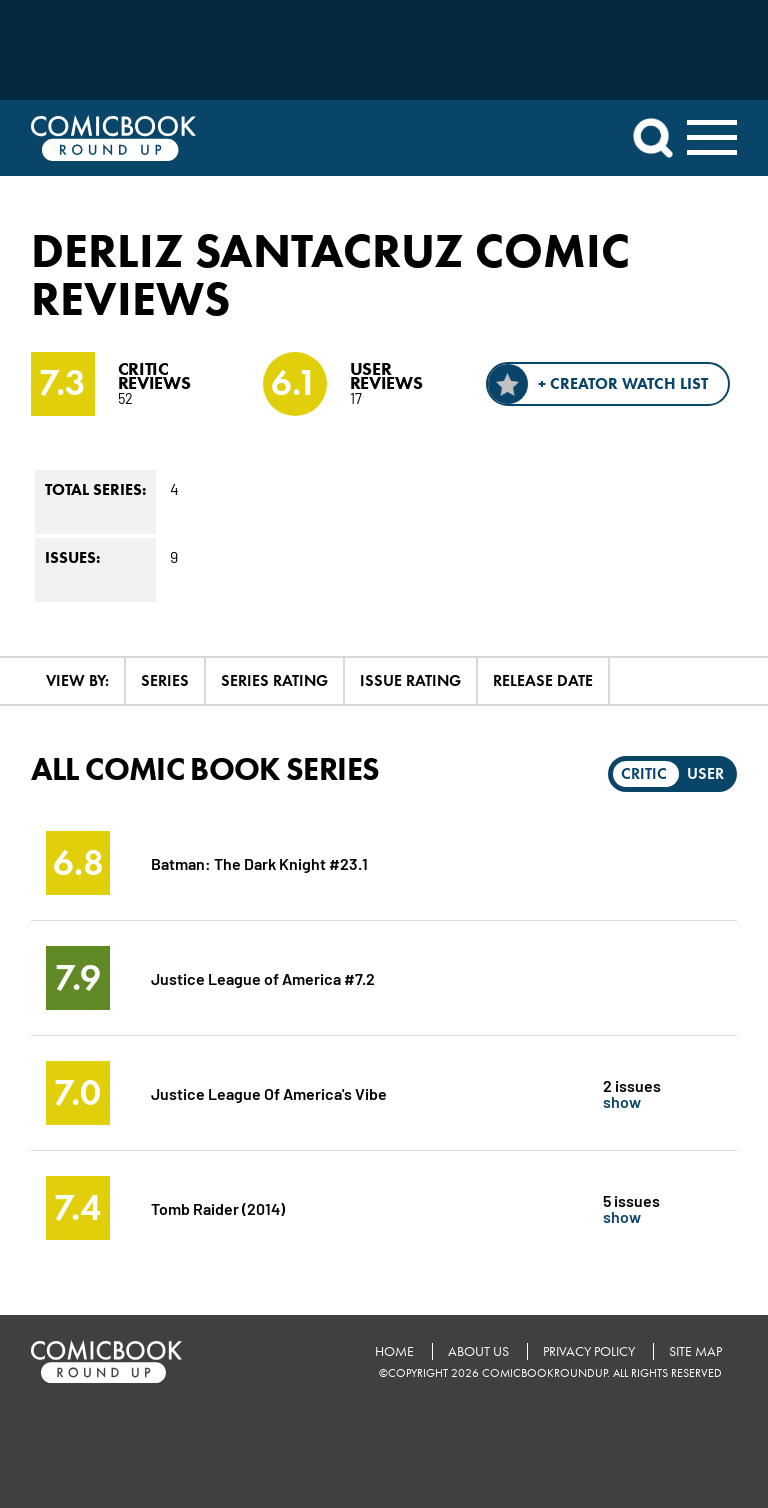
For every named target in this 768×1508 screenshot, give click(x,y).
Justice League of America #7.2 (263, 977)
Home (394, 1351)
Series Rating (274, 680)
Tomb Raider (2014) (218, 1207)
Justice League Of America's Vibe (269, 1092)
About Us (478, 1351)
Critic (644, 773)
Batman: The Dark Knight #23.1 (259, 862)
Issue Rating (410, 680)
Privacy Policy (589, 1351)
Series (165, 680)
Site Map (695, 1351)
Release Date (543, 680)
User (705, 773)
